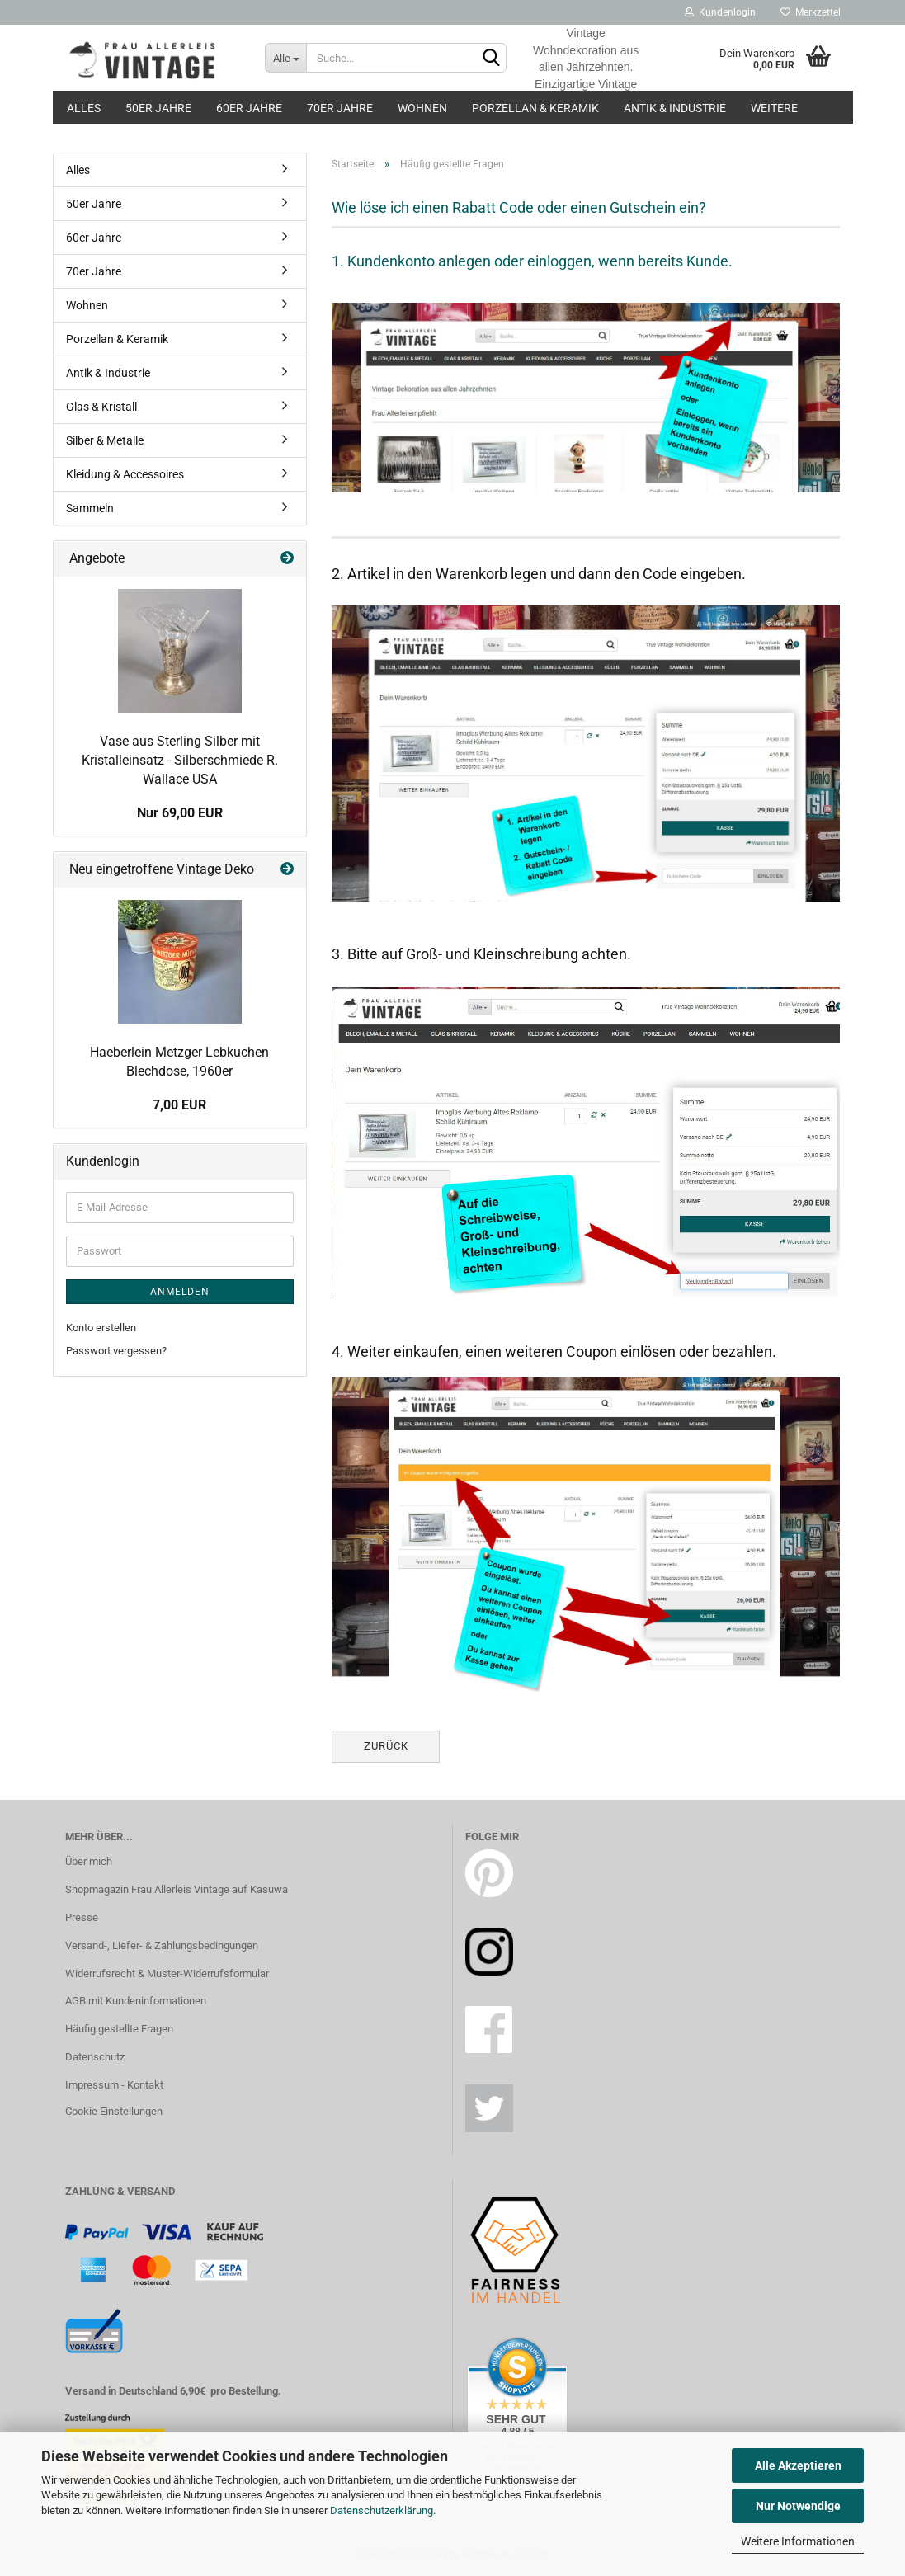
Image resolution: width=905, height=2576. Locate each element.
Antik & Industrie (675, 108)
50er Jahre (158, 108)
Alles (84, 108)
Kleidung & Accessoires (125, 474)
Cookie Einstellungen (114, 2111)
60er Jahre (249, 108)
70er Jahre (340, 108)
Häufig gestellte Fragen (119, 2029)
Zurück (386, 1746)
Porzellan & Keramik (535, 108)
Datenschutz (95, 2057)
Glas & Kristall (101, 406)
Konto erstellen (101, 1327)
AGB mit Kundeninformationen (135, 2000)
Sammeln (90, 508)
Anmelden (180, 1291)
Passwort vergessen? (116, 1351)
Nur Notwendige (798, 2505)
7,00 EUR (179, 1105)
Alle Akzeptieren (798, 2465)
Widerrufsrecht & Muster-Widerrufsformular (167, 1973)
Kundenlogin (720, 12)
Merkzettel (810, 12)
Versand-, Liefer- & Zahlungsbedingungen (161, 1945)
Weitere (774, 108)
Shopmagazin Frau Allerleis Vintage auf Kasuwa (176, 1889)
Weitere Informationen (798, 2541)
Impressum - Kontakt (114, 2085)
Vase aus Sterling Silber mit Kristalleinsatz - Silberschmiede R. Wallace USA (180, 760)
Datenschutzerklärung (381, 2510)
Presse (81, 1917)
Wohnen (422, 108)
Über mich (88, 1861)
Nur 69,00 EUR (180, 813)
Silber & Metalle (105, 440)
